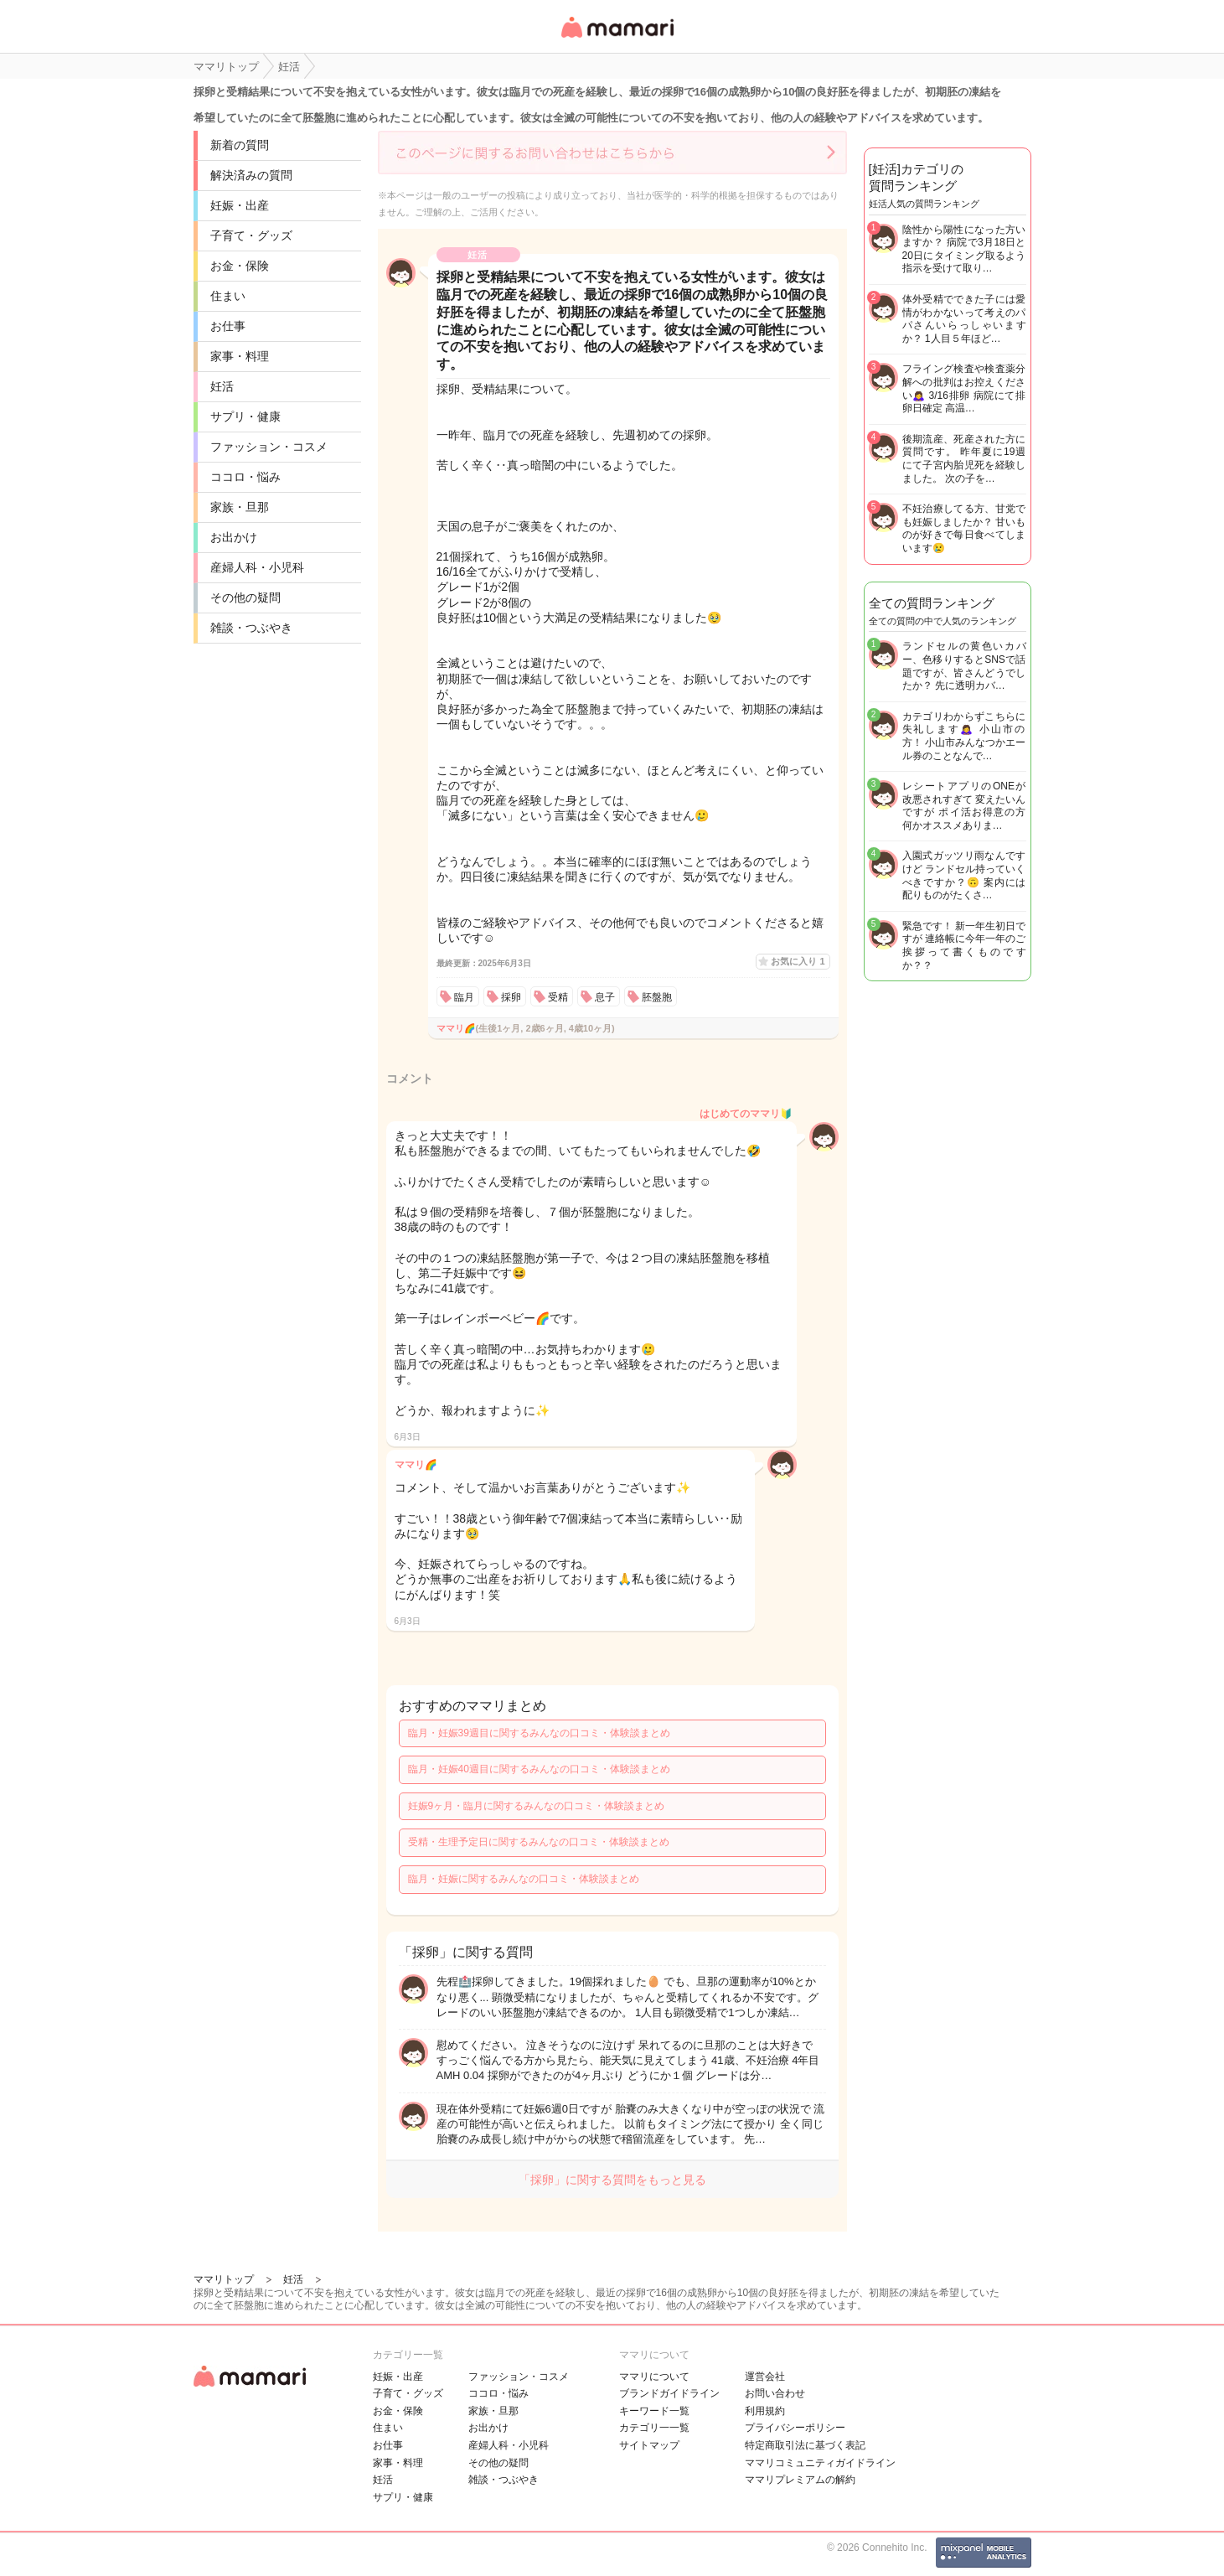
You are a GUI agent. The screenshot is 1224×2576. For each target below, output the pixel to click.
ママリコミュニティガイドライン (820, 2463)
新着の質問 (239, 145)
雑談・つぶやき (251, 627)
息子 (605, 997)
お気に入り (797, 961)
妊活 (222, 386)
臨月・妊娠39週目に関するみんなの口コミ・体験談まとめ (539, 1733)
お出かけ (233, 537)
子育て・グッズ (251, 235)
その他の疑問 (245, 597)
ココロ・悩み (245, 477)
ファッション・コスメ (269, 446)
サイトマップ (649, 2445)
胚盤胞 (657, 997)
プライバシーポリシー (795, 2428)
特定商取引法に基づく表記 (805, 2445)
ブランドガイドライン (669, 2393)
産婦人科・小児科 (257, 567)
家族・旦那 (239, 507)
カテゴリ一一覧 (654, 2428)
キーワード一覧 (654, 2411)
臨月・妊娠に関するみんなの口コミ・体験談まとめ (523, 1879)
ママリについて (654, 2376)
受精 (558, 997)
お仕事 (227, 326)
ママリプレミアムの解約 (800, 2479)
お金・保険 (239, 265)
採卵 (511, 997)
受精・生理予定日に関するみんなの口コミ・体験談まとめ (538, 1842)
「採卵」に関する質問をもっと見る (612, 2179)
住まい (227, 296)
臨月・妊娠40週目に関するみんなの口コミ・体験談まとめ (539, 1769)
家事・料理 (239, 356)
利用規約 (765, 2411)
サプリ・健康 (245, 416)
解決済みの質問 (251, 175)
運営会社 (765, 2376)
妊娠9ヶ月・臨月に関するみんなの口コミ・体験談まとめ (536, 1806)
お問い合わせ (775, 2393)
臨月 (464, 997)
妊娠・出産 (239, 205)
